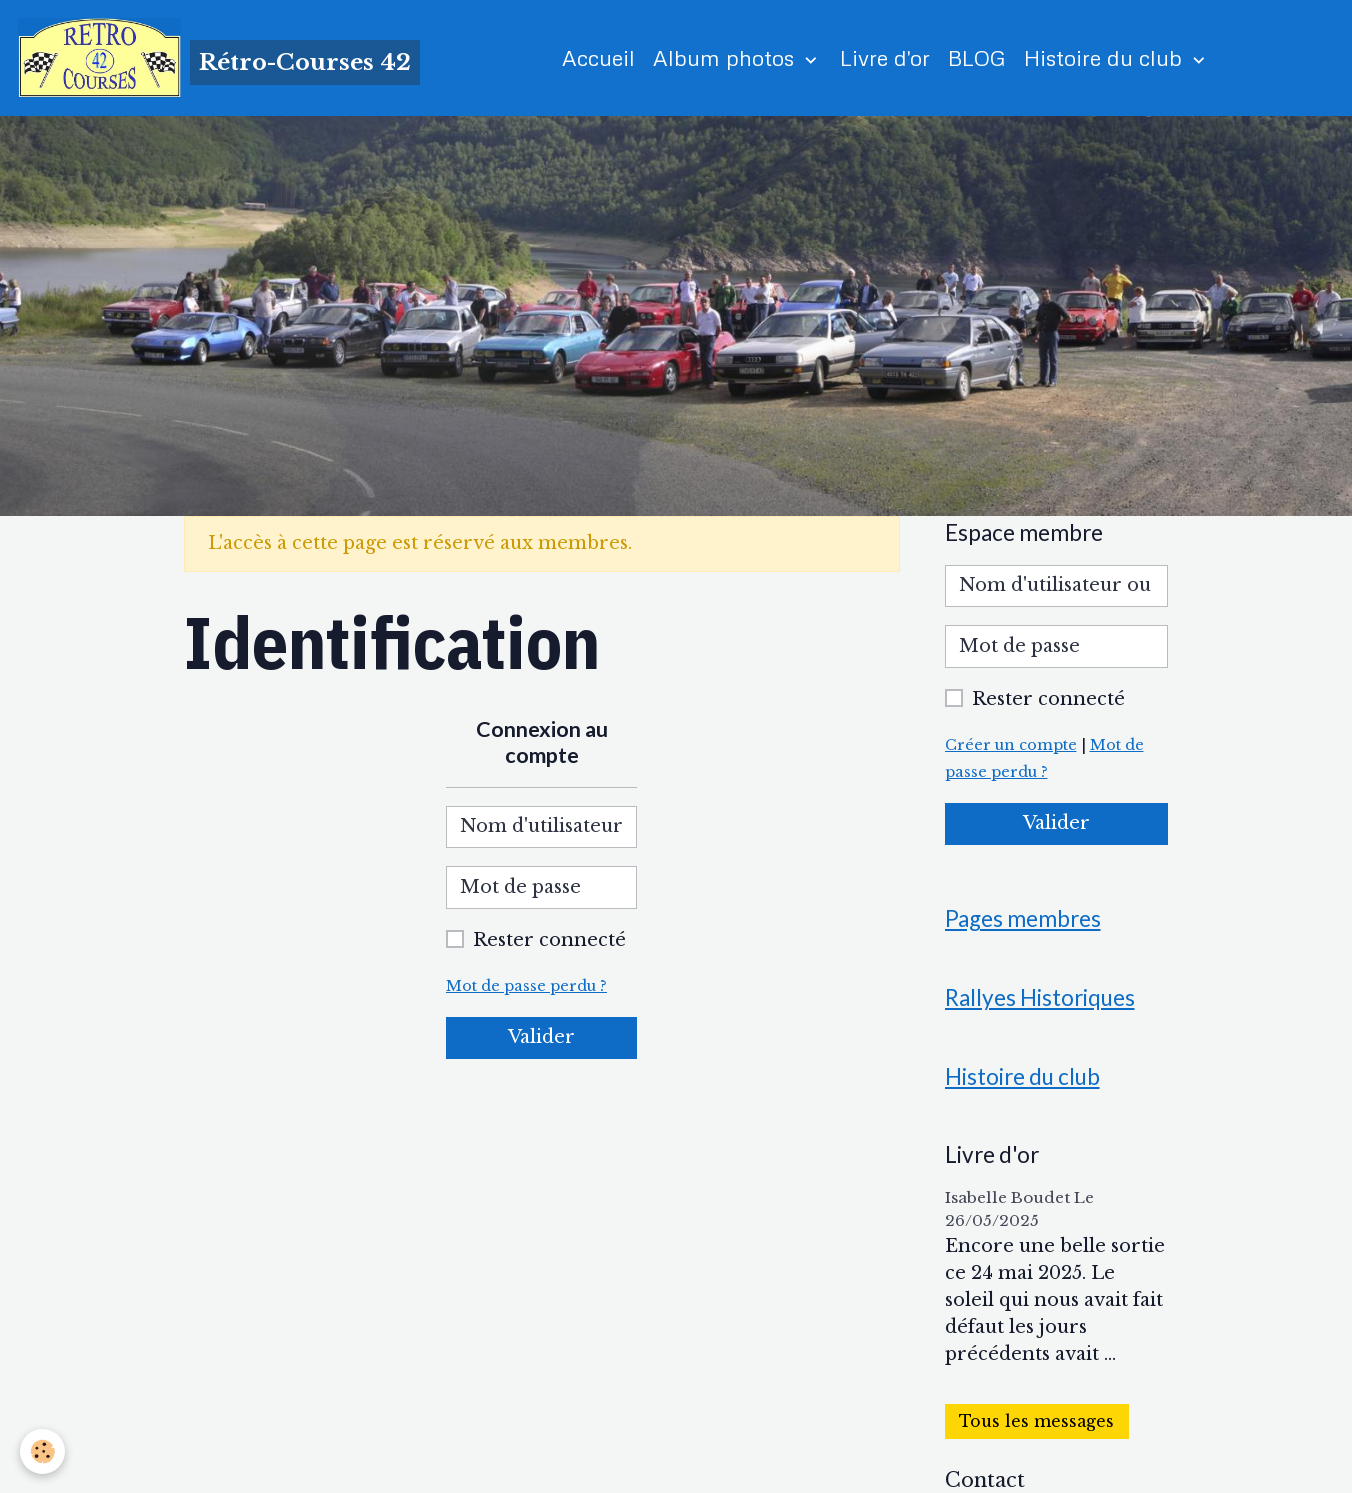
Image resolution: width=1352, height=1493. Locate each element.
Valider (541, 1037)
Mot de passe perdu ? (526, 986)
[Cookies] (42, 1451)
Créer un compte (1011, 745)
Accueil (598, 57)
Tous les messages (1036, 1421)
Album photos (726, 57)
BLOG (977, 57)
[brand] (219, 58)
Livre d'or (885, 57)
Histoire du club (1106, 57)
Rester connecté (549, 940)
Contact (985, 1480)
